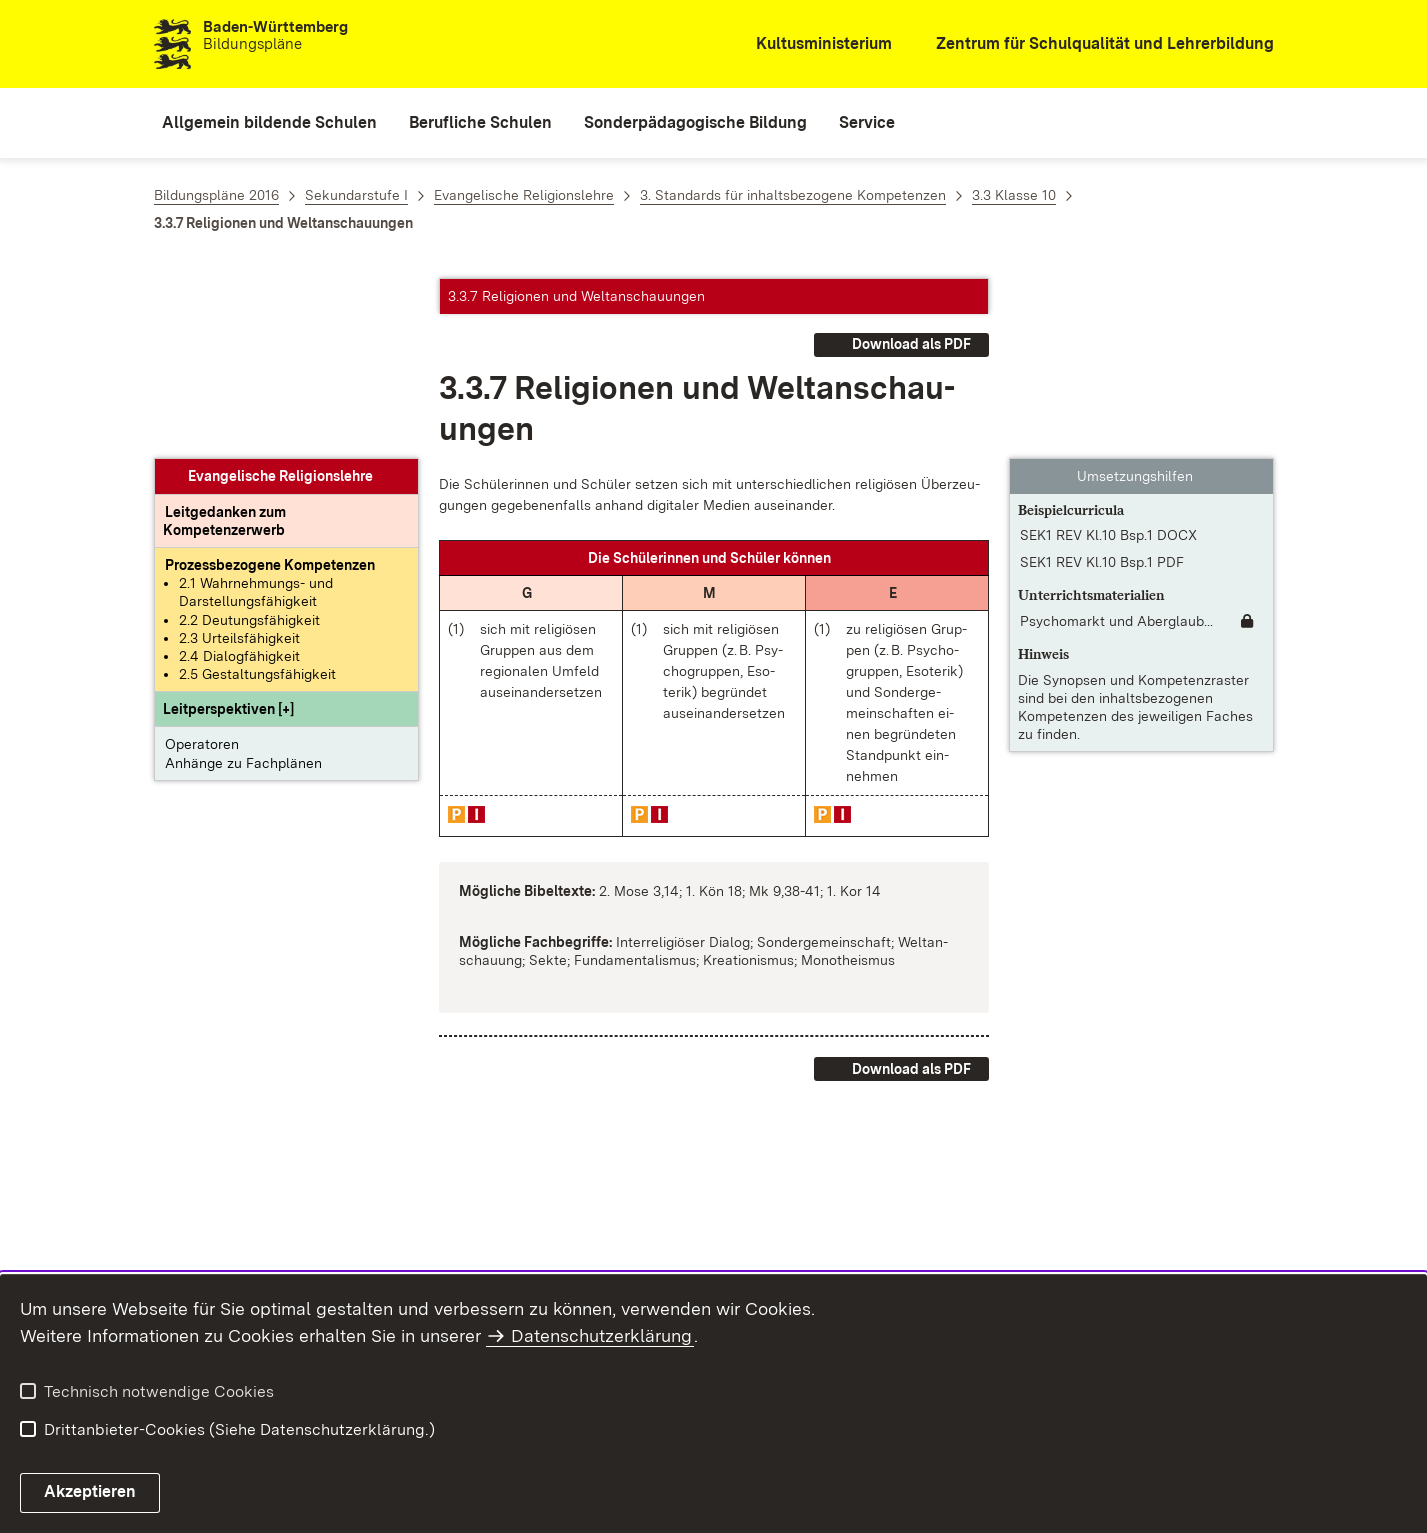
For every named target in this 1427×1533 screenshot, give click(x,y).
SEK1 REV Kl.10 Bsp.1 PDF (1102, 382)
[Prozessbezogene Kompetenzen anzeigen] (270, 385)
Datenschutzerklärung (601, 1335)
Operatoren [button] (202, 564)
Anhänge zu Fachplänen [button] (243, 583)
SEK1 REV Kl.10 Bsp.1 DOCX (1108, 355)
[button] (228, 529)
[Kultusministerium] (810, 44)
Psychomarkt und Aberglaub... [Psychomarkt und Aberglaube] (1116, 441)
